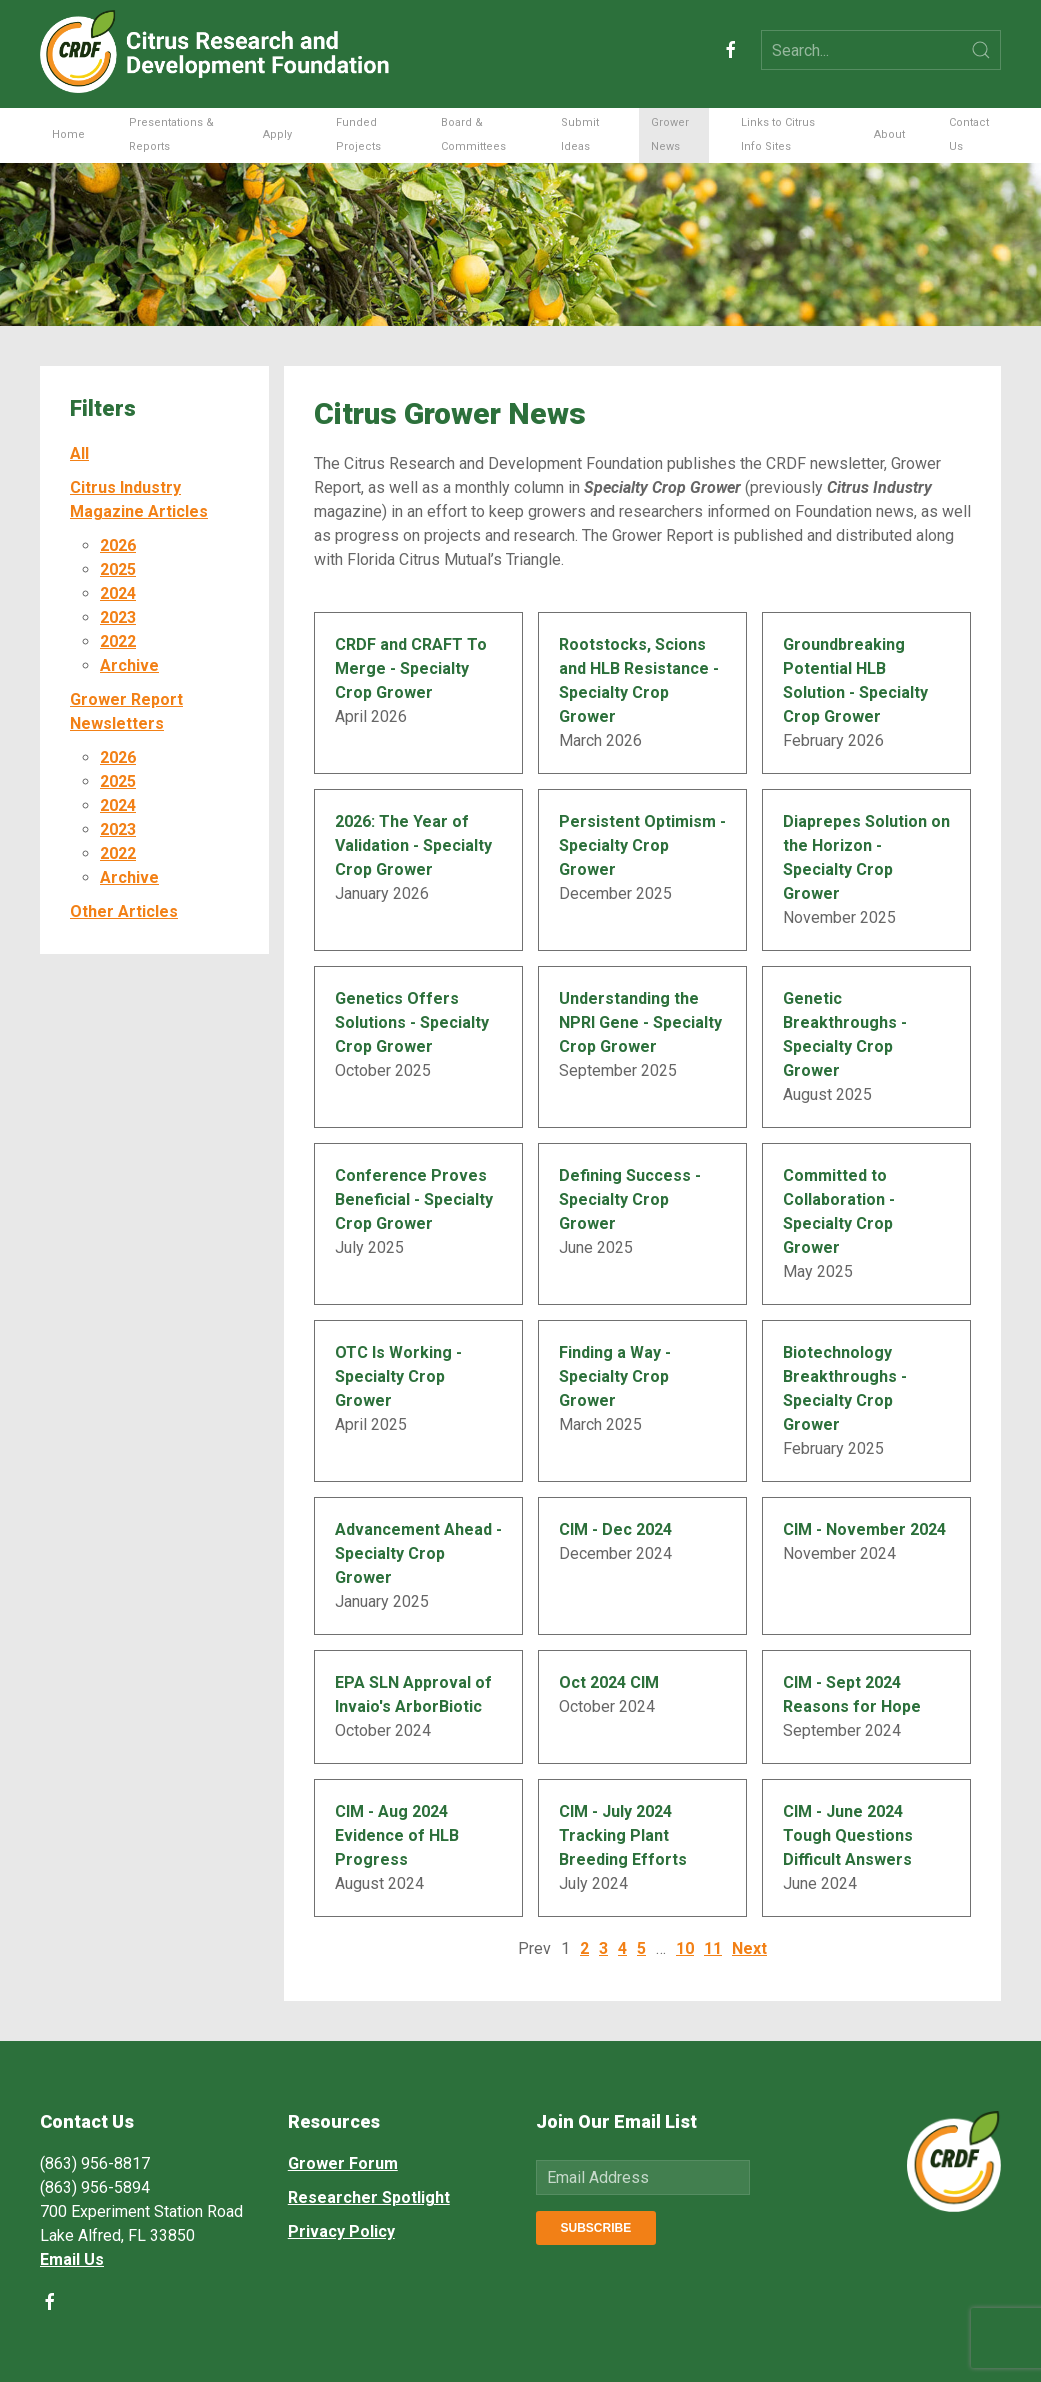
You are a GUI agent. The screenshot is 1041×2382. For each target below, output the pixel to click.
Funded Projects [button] (358, 134)
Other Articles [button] (124, 911)
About (889, 134)
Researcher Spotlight (369, 2197)
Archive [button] (129, 665)
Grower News (670, 134)
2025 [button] (118, 569)
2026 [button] (118, 545)
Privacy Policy (341, 2231)
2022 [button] (118, 641)
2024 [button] (118, 593)
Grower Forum (343, 2163)
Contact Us (969, 134)
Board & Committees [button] (473, 134)
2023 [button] (118, 617)
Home (68, 134)
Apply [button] (277, 134)
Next (749, 1948)
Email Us (72, 2259)
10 (685, 1948)
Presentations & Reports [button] (171, 134)
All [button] (79, 453)
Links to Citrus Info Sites (778, 134)
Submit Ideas (580, 134)
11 (713, 1948)
